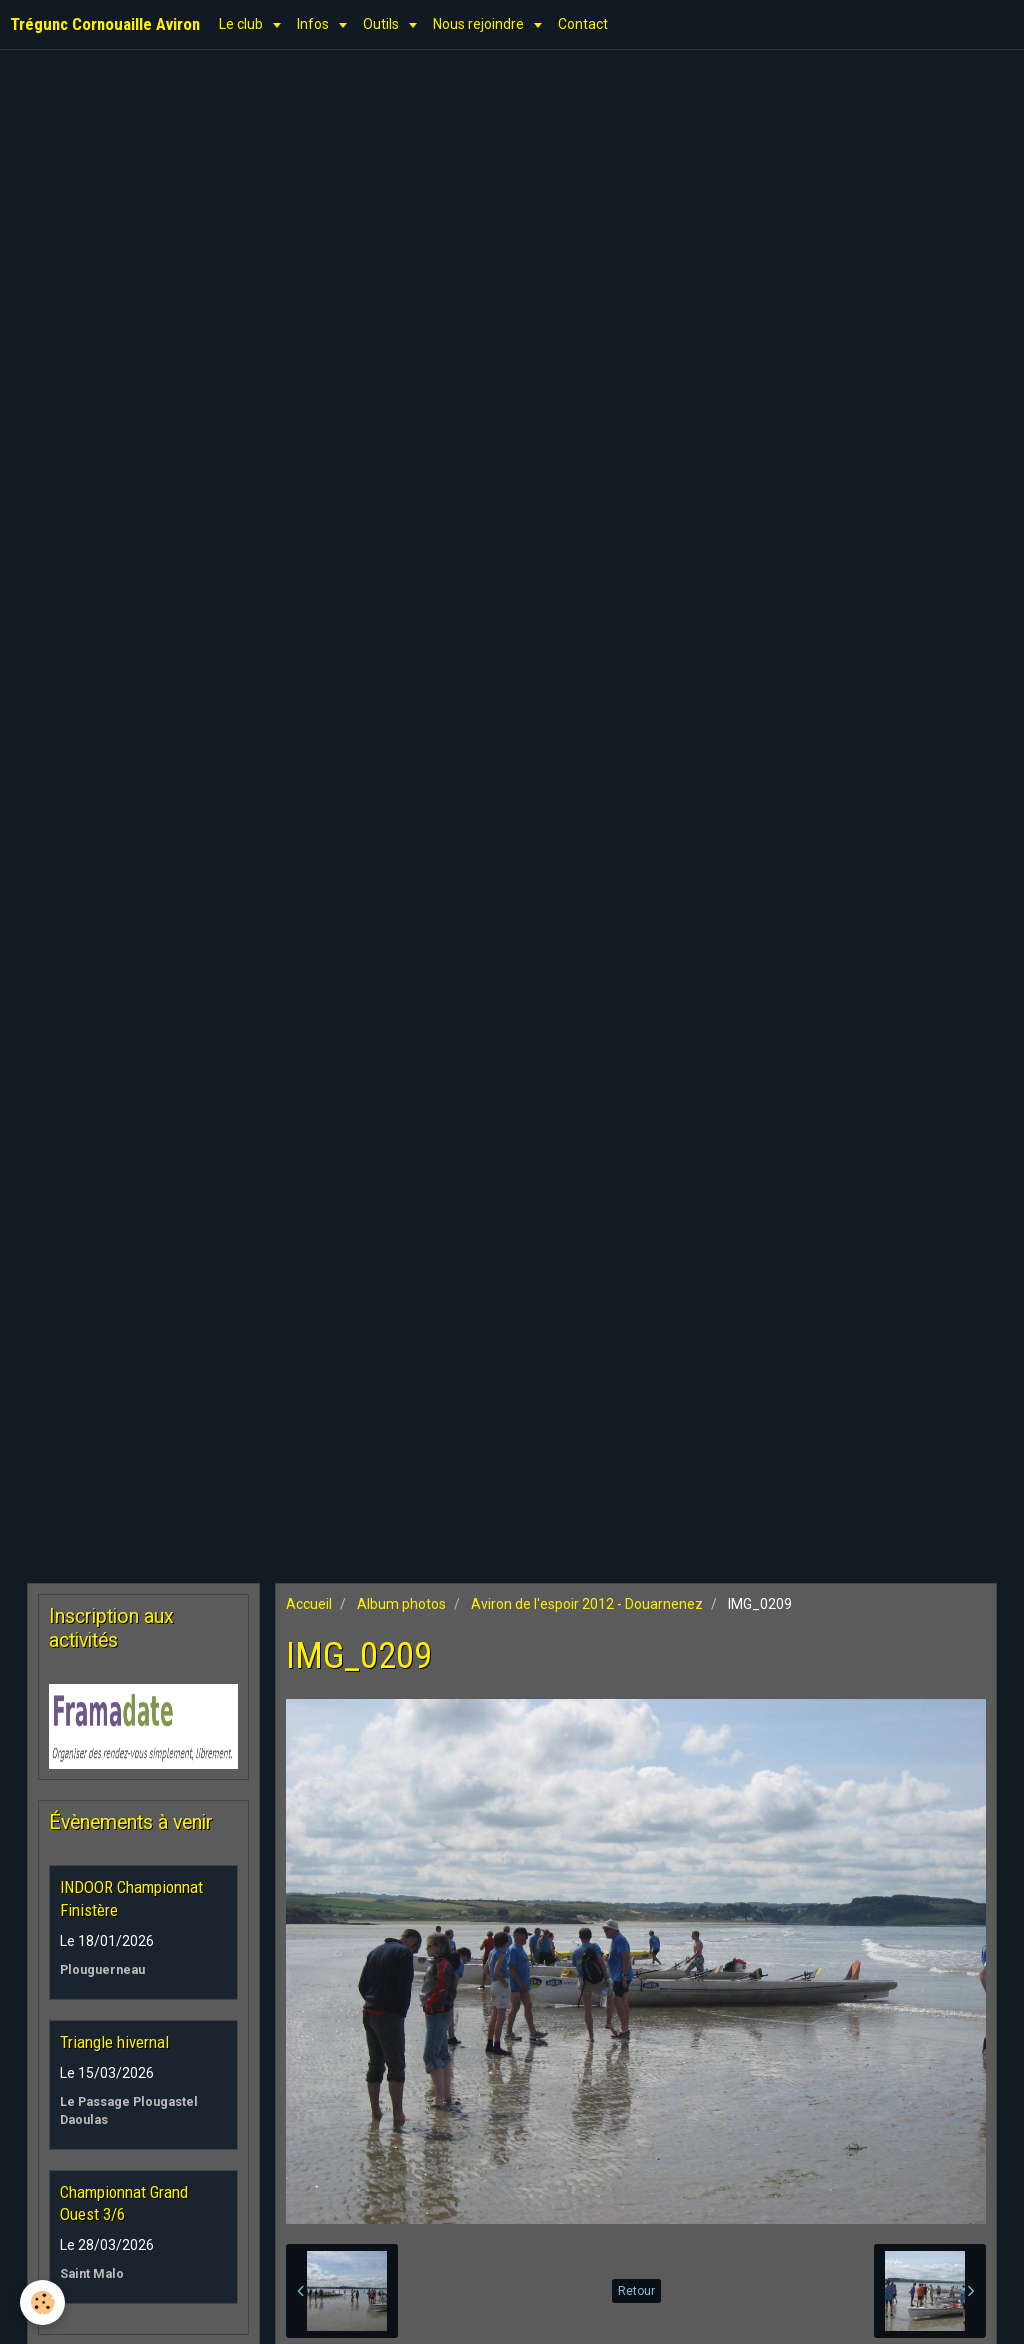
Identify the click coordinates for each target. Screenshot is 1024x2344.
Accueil (309, 1604)
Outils (382, 24)
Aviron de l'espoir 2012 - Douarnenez (587, 1604)
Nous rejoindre (480, 24)
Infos (314, 24)
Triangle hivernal (114, 2042)
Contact (583, 24)
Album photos (401, 1604)
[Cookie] (42, 2302)
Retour (636, 2291)
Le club (242, 24)
